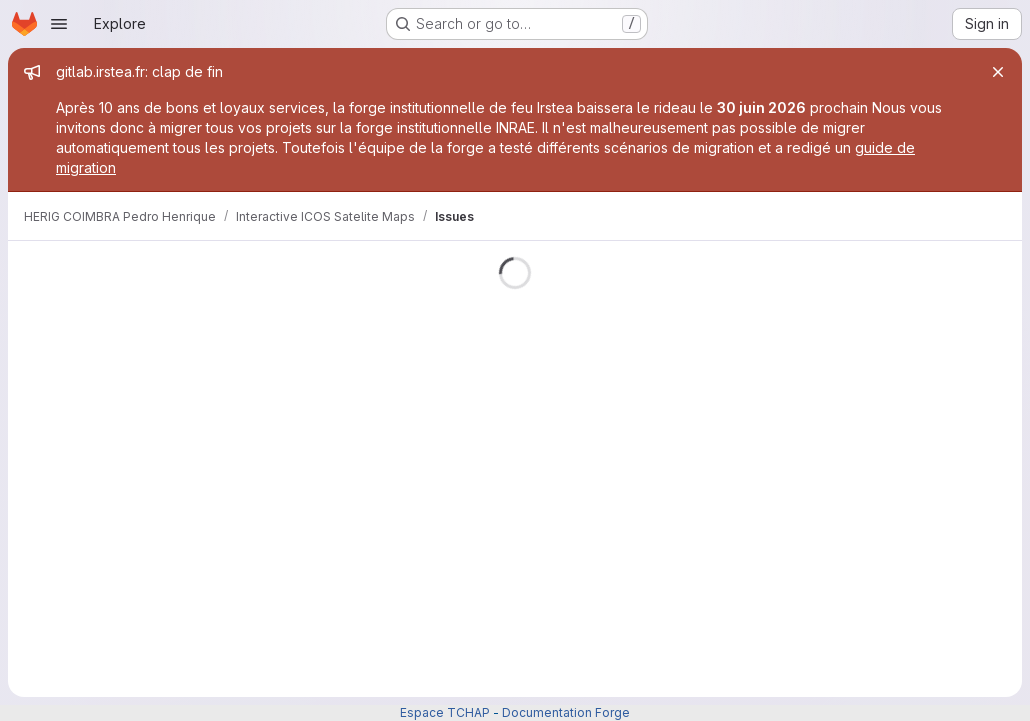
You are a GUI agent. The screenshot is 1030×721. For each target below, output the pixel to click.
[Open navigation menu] (59, 24)
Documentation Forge (566, 712)
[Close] (998, 72)
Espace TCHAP (445, 712)
